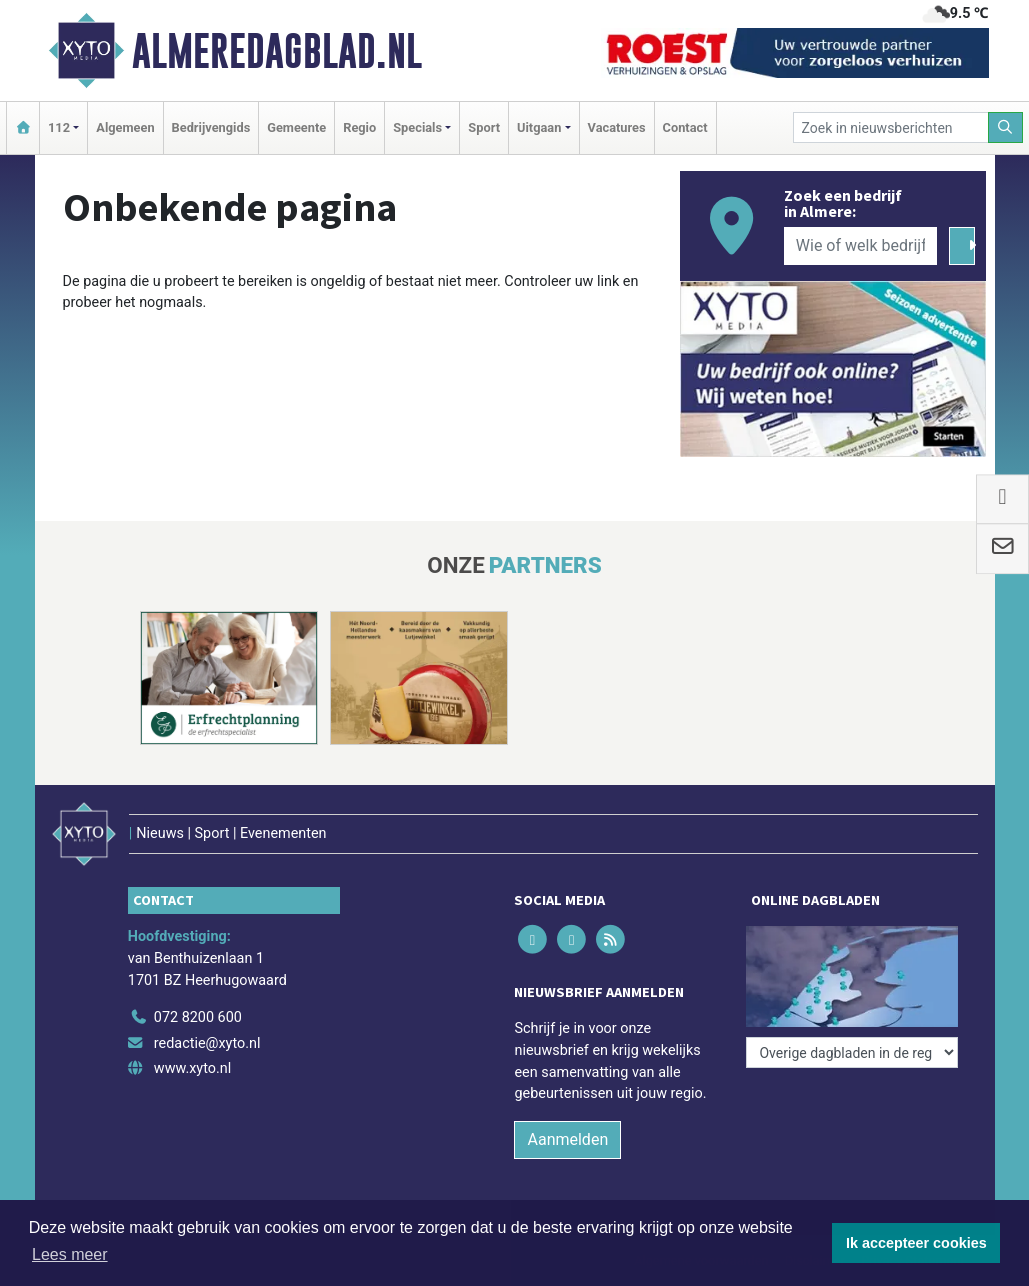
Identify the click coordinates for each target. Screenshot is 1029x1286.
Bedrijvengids (211, 127)
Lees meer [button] (70, 1254)
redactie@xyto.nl (207, 1043)
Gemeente (296, 127)
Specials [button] (417, 127)
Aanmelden (567, 1139)
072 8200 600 (198, 1017)
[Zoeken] (1006, 127)
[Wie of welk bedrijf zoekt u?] (861, 246)
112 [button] (59, 127)
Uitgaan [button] (539, 127)
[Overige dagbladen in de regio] (852, 1052)
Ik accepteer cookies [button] (916, 1243)
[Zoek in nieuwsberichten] (891, 127)
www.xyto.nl (192, 1068)
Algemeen (125, 127)
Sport (484, 127)
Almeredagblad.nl (277, 51)
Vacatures (617, 127)
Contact (685, 127)
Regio (359, 127)
